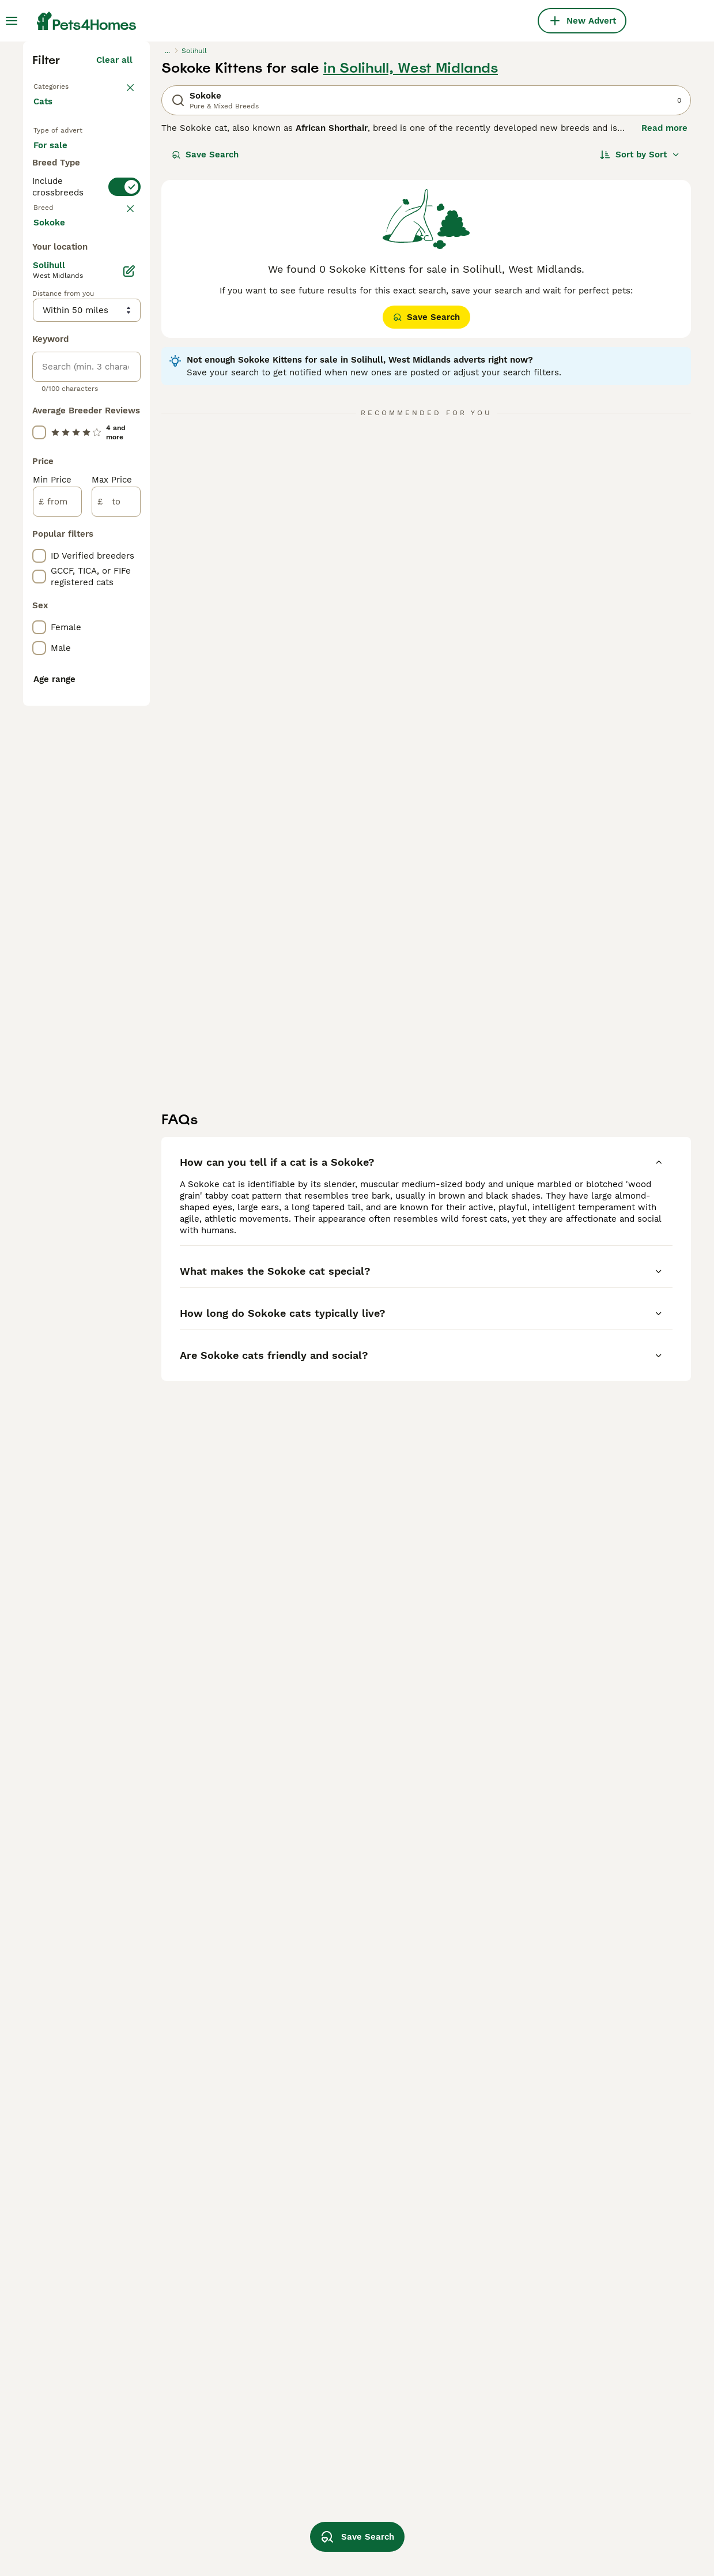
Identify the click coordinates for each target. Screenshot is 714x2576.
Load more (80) (108, 757)
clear (122, 488)
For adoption (69, 387)
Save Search (205, 355)
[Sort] (640, 355)
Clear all (114, 260)
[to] (116, 1039)
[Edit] (129, 808)
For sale (60, 360)
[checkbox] (39, 547)
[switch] (124, 461)
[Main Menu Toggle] (11, 20)
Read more (664, 328)
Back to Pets (60, 286)
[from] (57, 1039)
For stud (60, 415)
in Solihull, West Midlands (410, 269)
